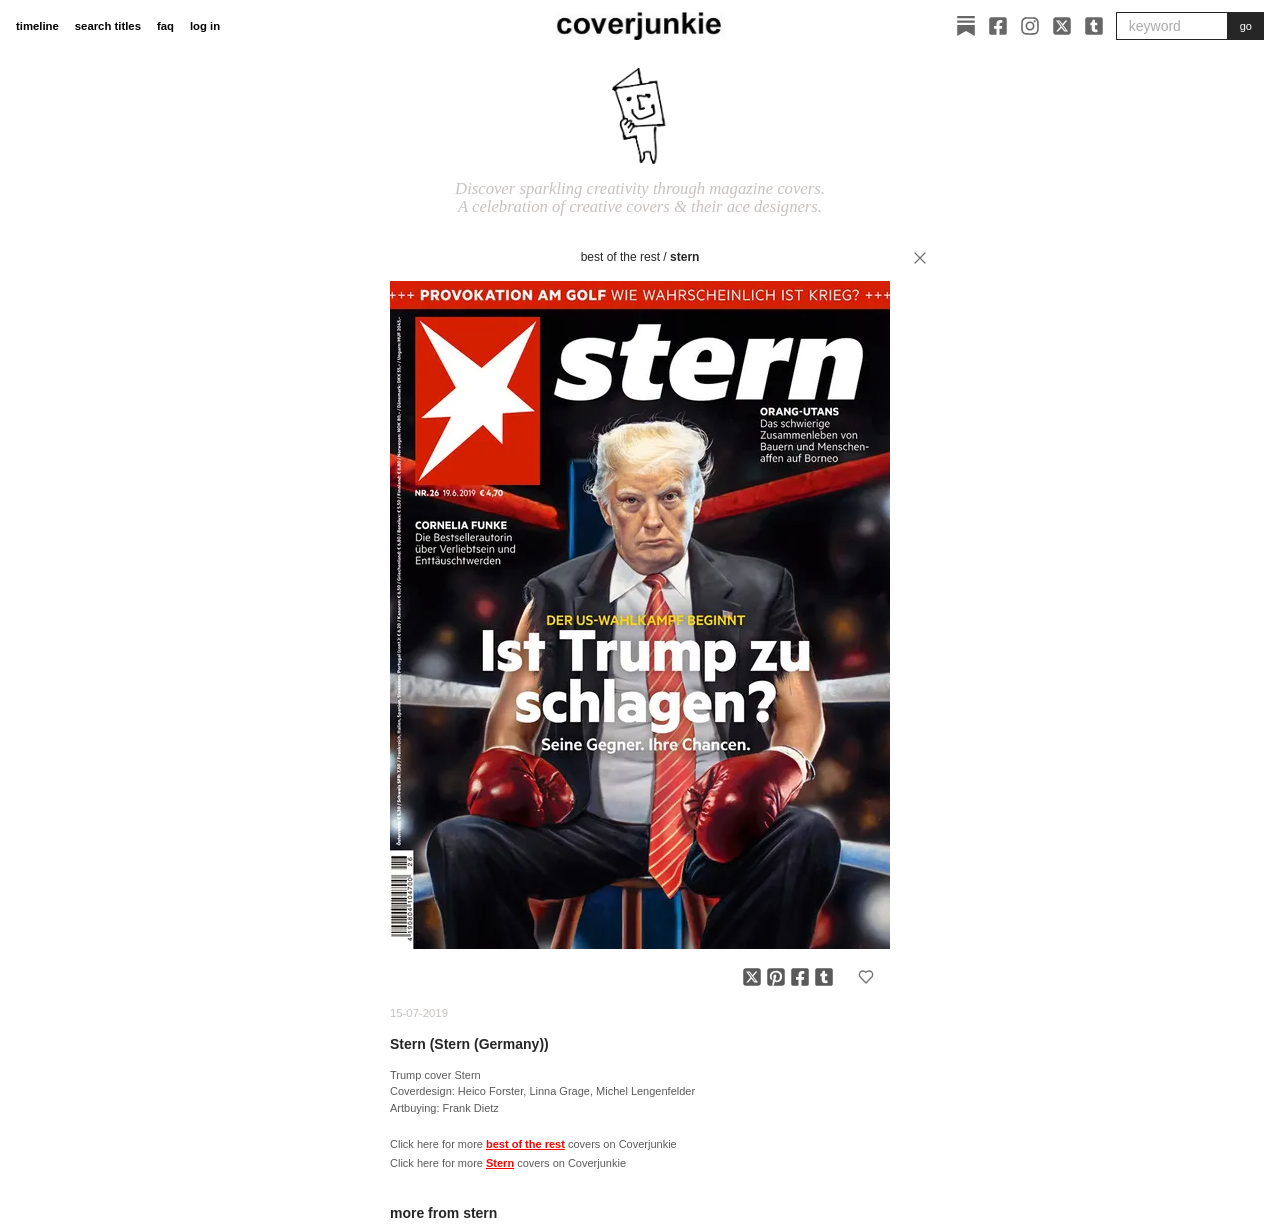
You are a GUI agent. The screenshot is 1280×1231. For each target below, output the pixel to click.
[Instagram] (1030, 26)
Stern (684, 257)
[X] (1062, 26)
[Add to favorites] (866, 977)
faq (165, 26)
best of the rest (620, 257)
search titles (108, 26)
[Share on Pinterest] (776, 977)
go (1246, 26)
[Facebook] (998, 26)
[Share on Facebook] (800, 977)
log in (205, 26)
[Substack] (966, 26)
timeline (37, 26)
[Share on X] (752, 977)
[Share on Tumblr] (824, 977)
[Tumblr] (1094, 26)
